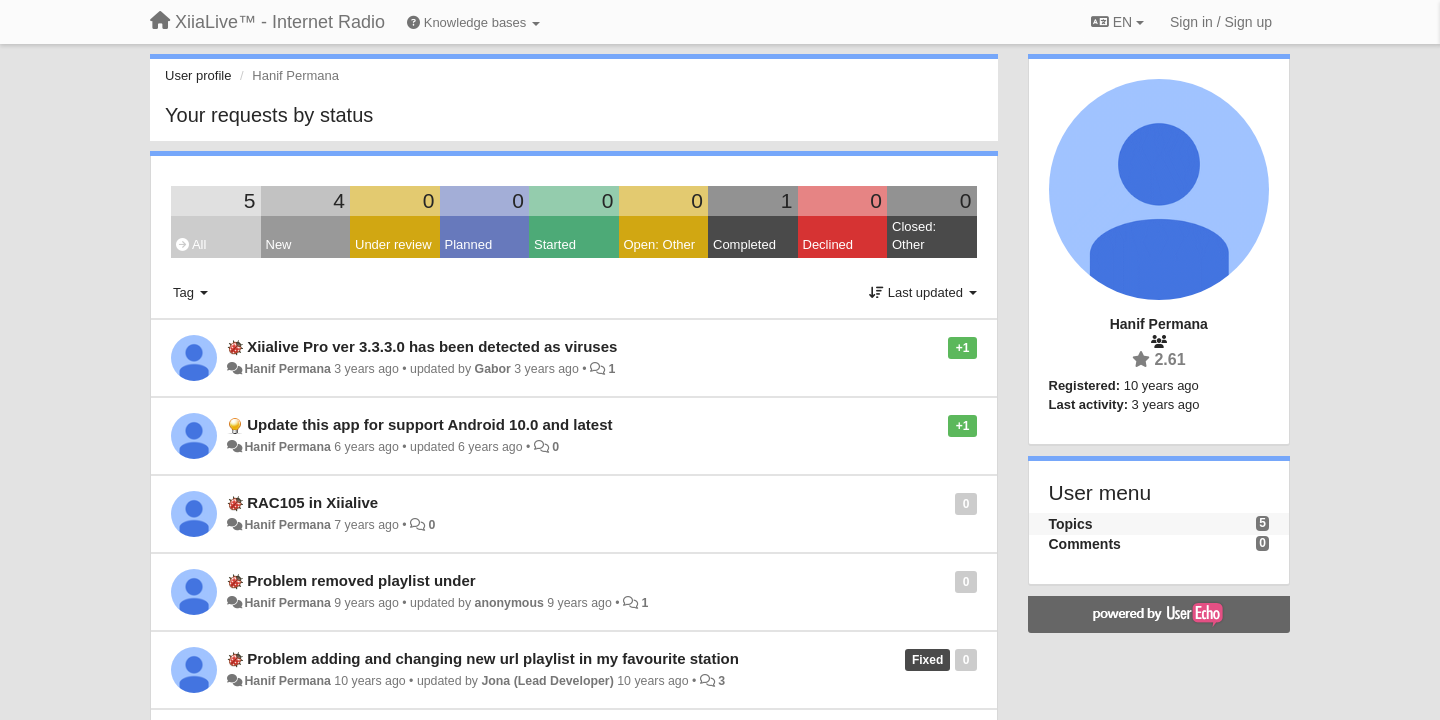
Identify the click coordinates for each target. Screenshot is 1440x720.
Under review (393, 244)
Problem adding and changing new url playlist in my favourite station (493, 658)
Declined (828, 244)
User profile (198, 75)
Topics (1071, 524)
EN (1117, 22)
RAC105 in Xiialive (312, 502)
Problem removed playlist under (361, 580)
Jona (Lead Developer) (547, 681)
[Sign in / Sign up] (1221, 22)
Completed (744, 244)
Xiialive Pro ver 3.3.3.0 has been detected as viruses (432, 346)
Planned (469, 244)
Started (555, 244)
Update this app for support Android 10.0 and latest (429, 424)
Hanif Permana (287, 369)
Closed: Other (914, 236)
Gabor (493, 369)
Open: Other (660, 244)
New (279, 244)
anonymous (509, 603)
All (191, 244)
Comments (1085, 544)
